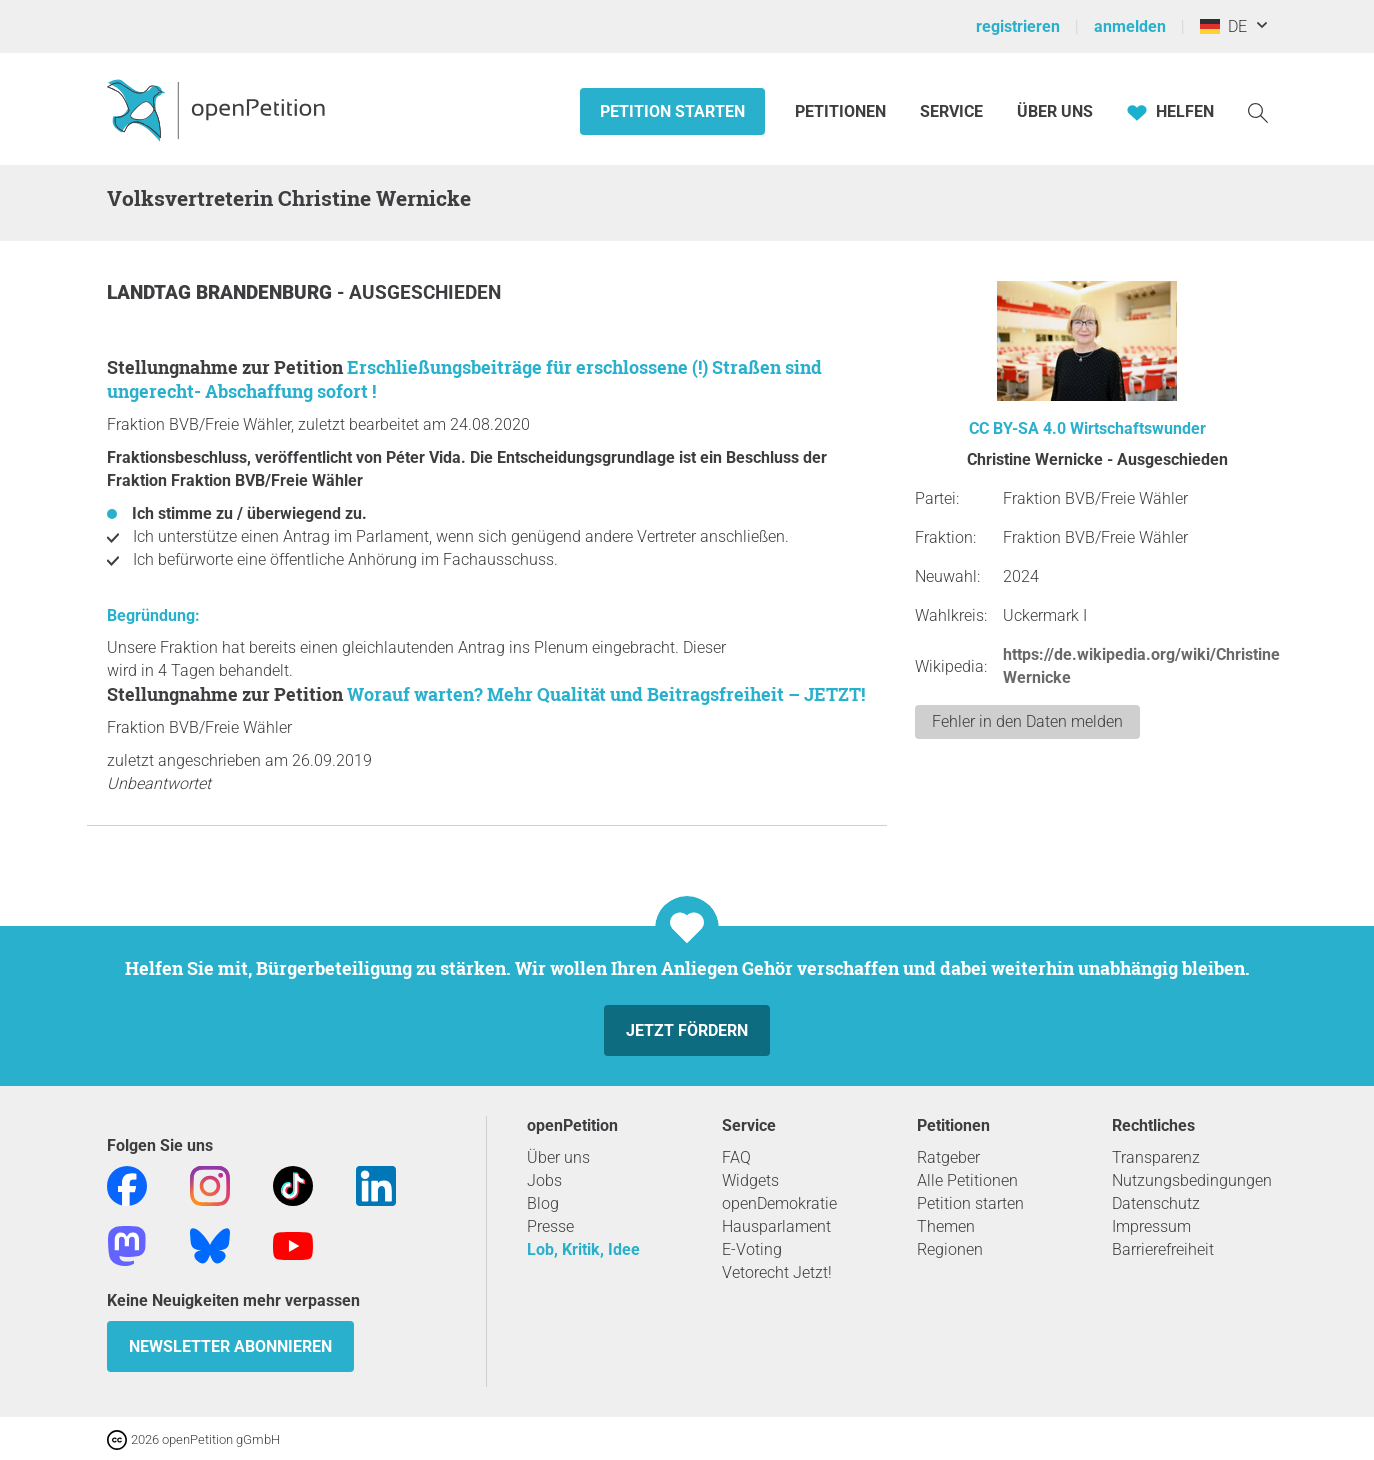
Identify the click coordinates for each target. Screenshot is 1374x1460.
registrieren (1018, 26)
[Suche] (1258, 111)
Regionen (950, 1249)
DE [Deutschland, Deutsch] (1223, 26)
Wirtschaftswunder (1138, 428)
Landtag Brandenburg (222, 292)
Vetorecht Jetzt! (777, 1272)
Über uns (558, 1157)
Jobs (544, 1180)
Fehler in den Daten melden (1027, 721)
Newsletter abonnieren (230, 1346)
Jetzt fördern (687, 1030)
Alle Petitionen (967, 1180)
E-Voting (752, 1249)
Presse (550, 1226)
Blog (543, 1203)
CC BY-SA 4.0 (1017, 428)
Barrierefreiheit (1163, 1249)
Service (951, 111)
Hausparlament (776, 1226)
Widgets (750, 1180)
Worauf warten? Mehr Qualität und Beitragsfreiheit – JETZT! (606, 694)
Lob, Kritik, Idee (583, 1249)
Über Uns (1055, 111)
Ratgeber (948, 1157)
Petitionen (842, 111)
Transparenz (1156, 1157)
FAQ (736, 1157)
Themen (946, 1226)
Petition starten (672, 111)
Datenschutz (1156, 1203)
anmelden (1130, 26)
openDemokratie (779, 1203)
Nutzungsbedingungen (1192, 1180)
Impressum (1151, 1226)
